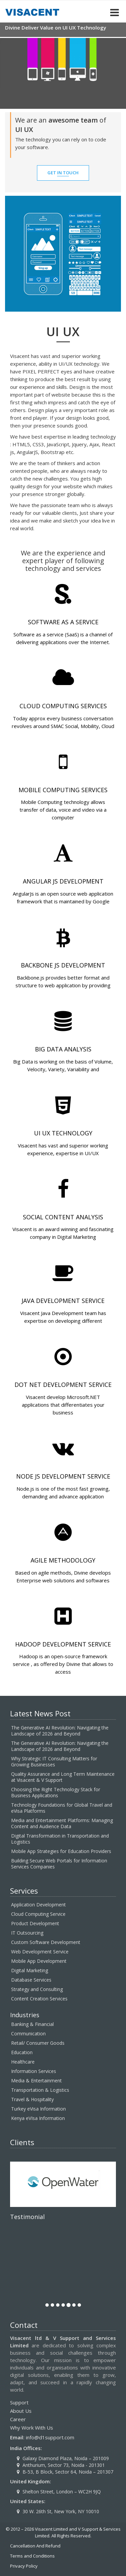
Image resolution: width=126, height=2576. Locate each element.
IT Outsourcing (27, 1933)
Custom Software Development (45, 1942)
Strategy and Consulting (37, 1989)
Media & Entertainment (36, 2080)
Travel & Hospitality (32, 2099)
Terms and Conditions (32, 2556)
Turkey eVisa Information (38, 2109)
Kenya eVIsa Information (38, 2118)
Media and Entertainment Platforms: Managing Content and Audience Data (62, 1823)
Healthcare (23, 2062)
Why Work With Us (31, 2427)
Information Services (33, 2071)
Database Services (31, 1980)
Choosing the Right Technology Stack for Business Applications (55, 1792)
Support (19, 2402)
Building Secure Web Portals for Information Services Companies (59, 1863)
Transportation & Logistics (40, 2090)
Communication (28, 2033)
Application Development (38, 1904)
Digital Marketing (29, 1970)
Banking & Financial (32, 2024)
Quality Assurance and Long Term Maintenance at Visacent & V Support (63, 1777)
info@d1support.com (50, 2437)
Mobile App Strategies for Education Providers (61, 1851)
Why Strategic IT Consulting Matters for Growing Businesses (54, 1761)
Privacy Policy (24, 2566)
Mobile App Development (39, 1961)
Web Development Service (40, 1951)
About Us (21, 2410)
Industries (24, 2015)
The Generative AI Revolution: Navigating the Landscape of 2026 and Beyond (60, 1730)
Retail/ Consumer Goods (38, 2043)
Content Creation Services (39, 1998)
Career (18, 2419)
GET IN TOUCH (63, 173)
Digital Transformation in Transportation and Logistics (60, 1839)
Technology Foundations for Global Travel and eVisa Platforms (61, 1808)
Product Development (35, 1923)
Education (22, 2052)
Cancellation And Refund (35, 2546)
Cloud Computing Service (38, 1914)
